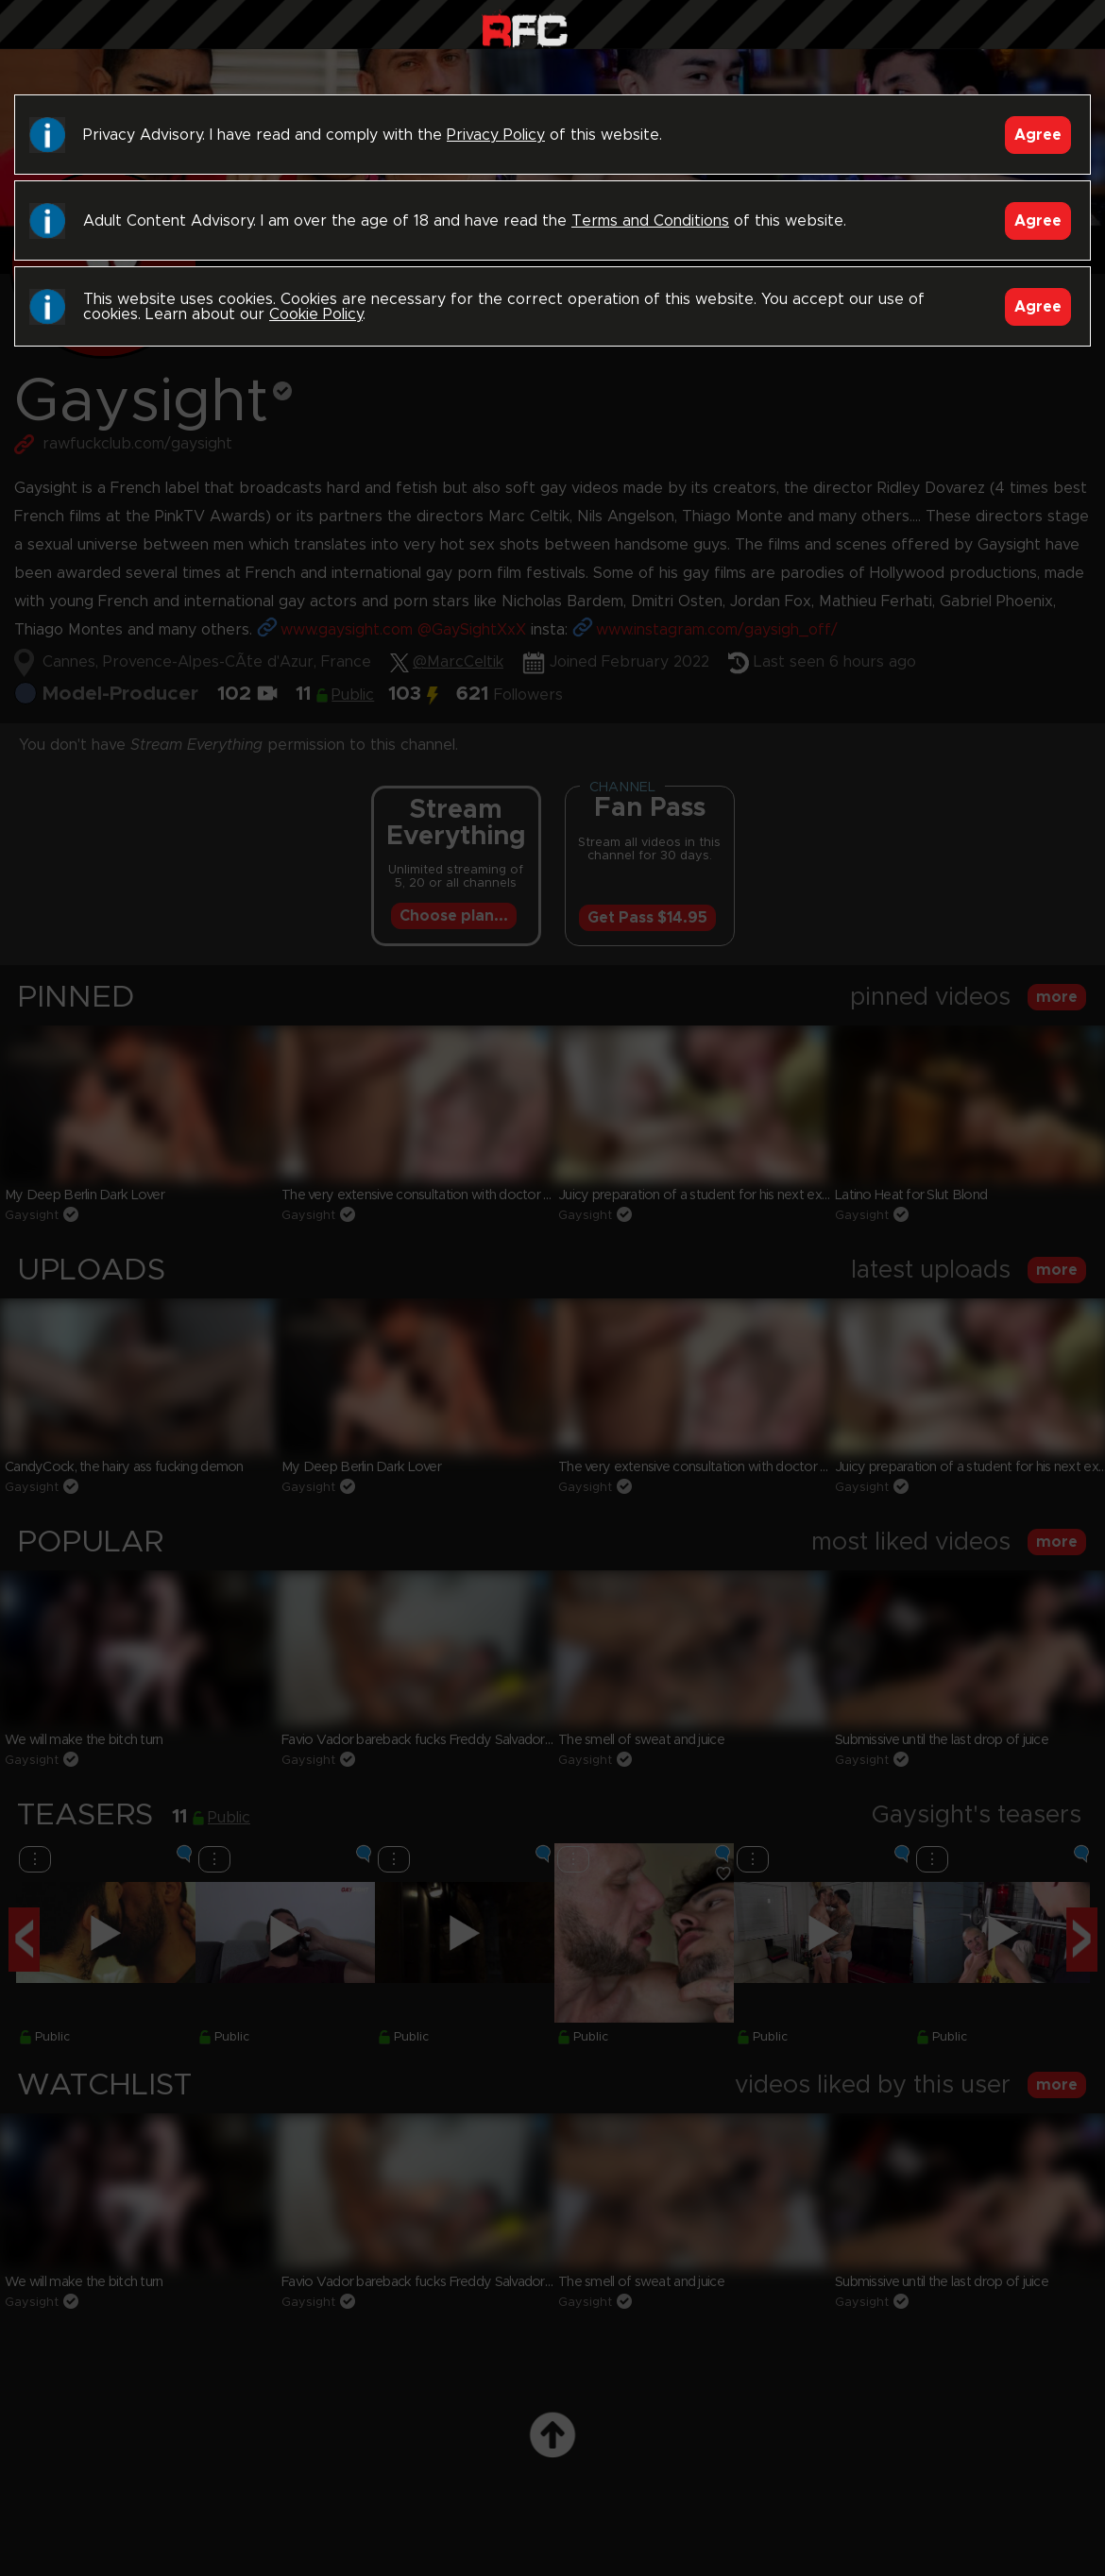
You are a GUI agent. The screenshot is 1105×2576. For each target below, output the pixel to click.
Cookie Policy (316, 314)
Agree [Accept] (1038, 135)
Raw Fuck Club (525, 28)
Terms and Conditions (650, 221)
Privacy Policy (496, 135)
